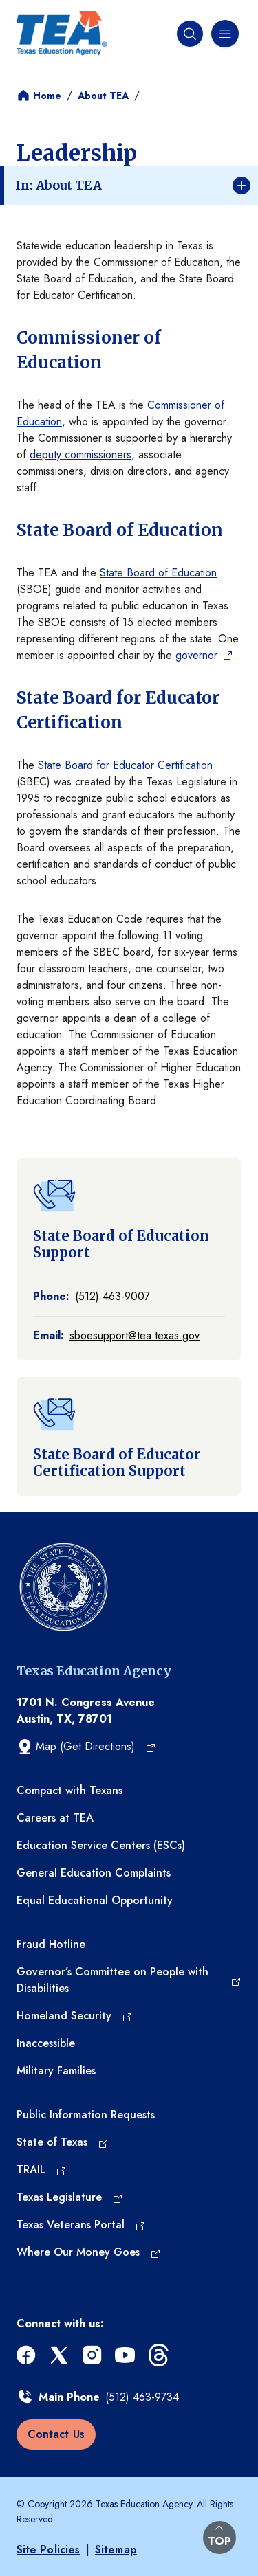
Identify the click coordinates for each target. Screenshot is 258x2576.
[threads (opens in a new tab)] (160, 2355)
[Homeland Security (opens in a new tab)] (75, 2016)
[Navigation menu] (223, 33)
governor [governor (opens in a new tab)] (197, 655)
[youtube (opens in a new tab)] (127, 2355)
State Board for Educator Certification (125, 765)
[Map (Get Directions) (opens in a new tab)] (86, 1746)
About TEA (103, 95)
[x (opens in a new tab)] (61, 2355)
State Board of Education (158, 573)
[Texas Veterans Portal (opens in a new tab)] (81, 2225)
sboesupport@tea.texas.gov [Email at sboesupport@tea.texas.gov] (134, 1335)
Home (47, 95)
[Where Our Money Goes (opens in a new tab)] (89, 2252)
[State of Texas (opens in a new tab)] (63, 2142)
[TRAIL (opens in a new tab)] (42, 2170)
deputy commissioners (80, 454)
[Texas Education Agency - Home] (62, 33)
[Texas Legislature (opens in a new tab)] (70, 2197)
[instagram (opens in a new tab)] (94, 2355)
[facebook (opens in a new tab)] (28, 2355)
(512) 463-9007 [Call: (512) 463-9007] (112, 1296)
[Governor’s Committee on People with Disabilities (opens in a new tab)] (129, 1980)
